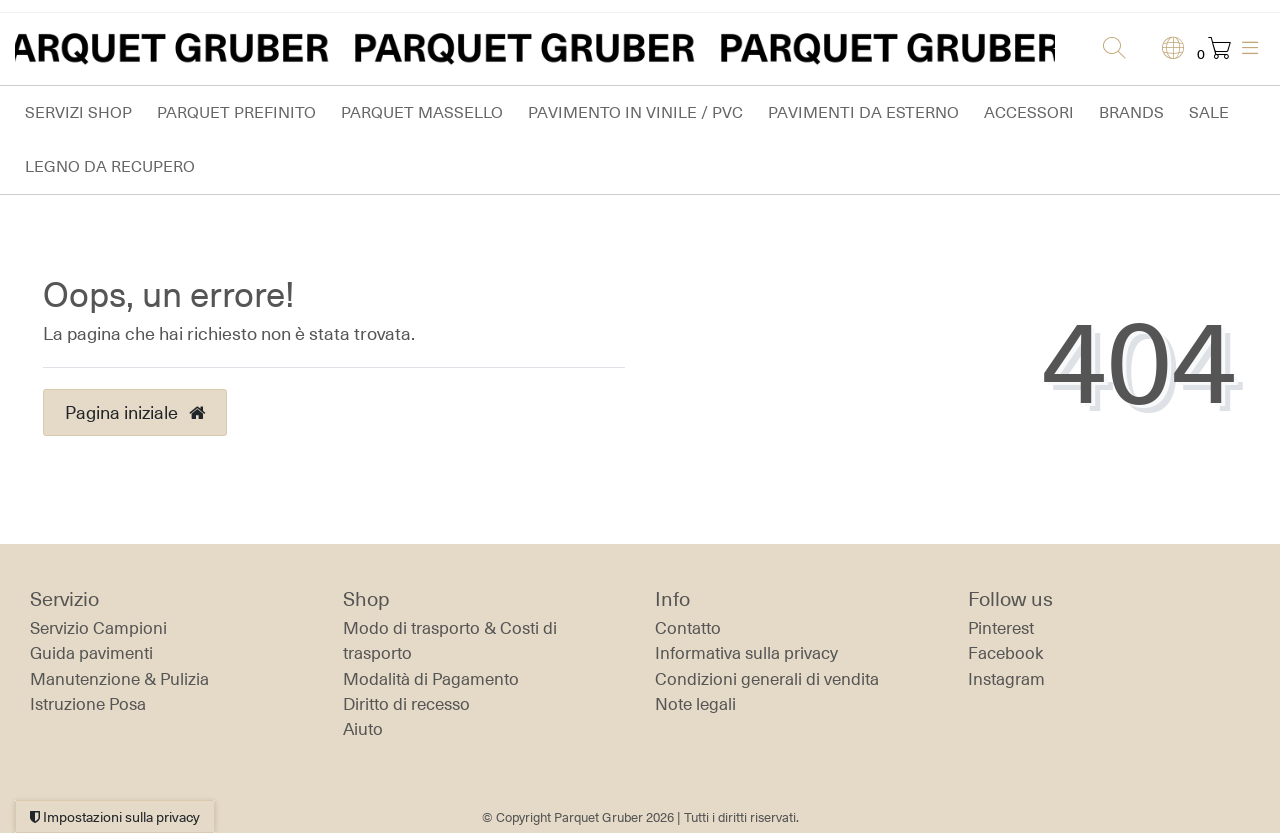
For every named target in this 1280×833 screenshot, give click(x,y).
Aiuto (363, 729)
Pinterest (1001, 628)
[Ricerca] (1108, 49)
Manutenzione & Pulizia (119, 679)
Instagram (1006, 679)
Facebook (1006, 653)
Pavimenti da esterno (863, 112)
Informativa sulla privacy (746, 653)
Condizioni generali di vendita (767, 679)
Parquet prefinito (236, 112)
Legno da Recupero (110, 166)
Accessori (1029, 112)
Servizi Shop (78, 112)
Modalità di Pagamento (431, 679)
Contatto (688, 628)
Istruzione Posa (88, 704)
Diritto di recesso (406, 704)
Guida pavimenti (91, 653)
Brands (1131, 112)
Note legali (695, 704)
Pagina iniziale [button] (135, 412)
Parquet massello (422, 112)
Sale (1209, 112)
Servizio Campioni (98, 628)
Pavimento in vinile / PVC (635, 112)
